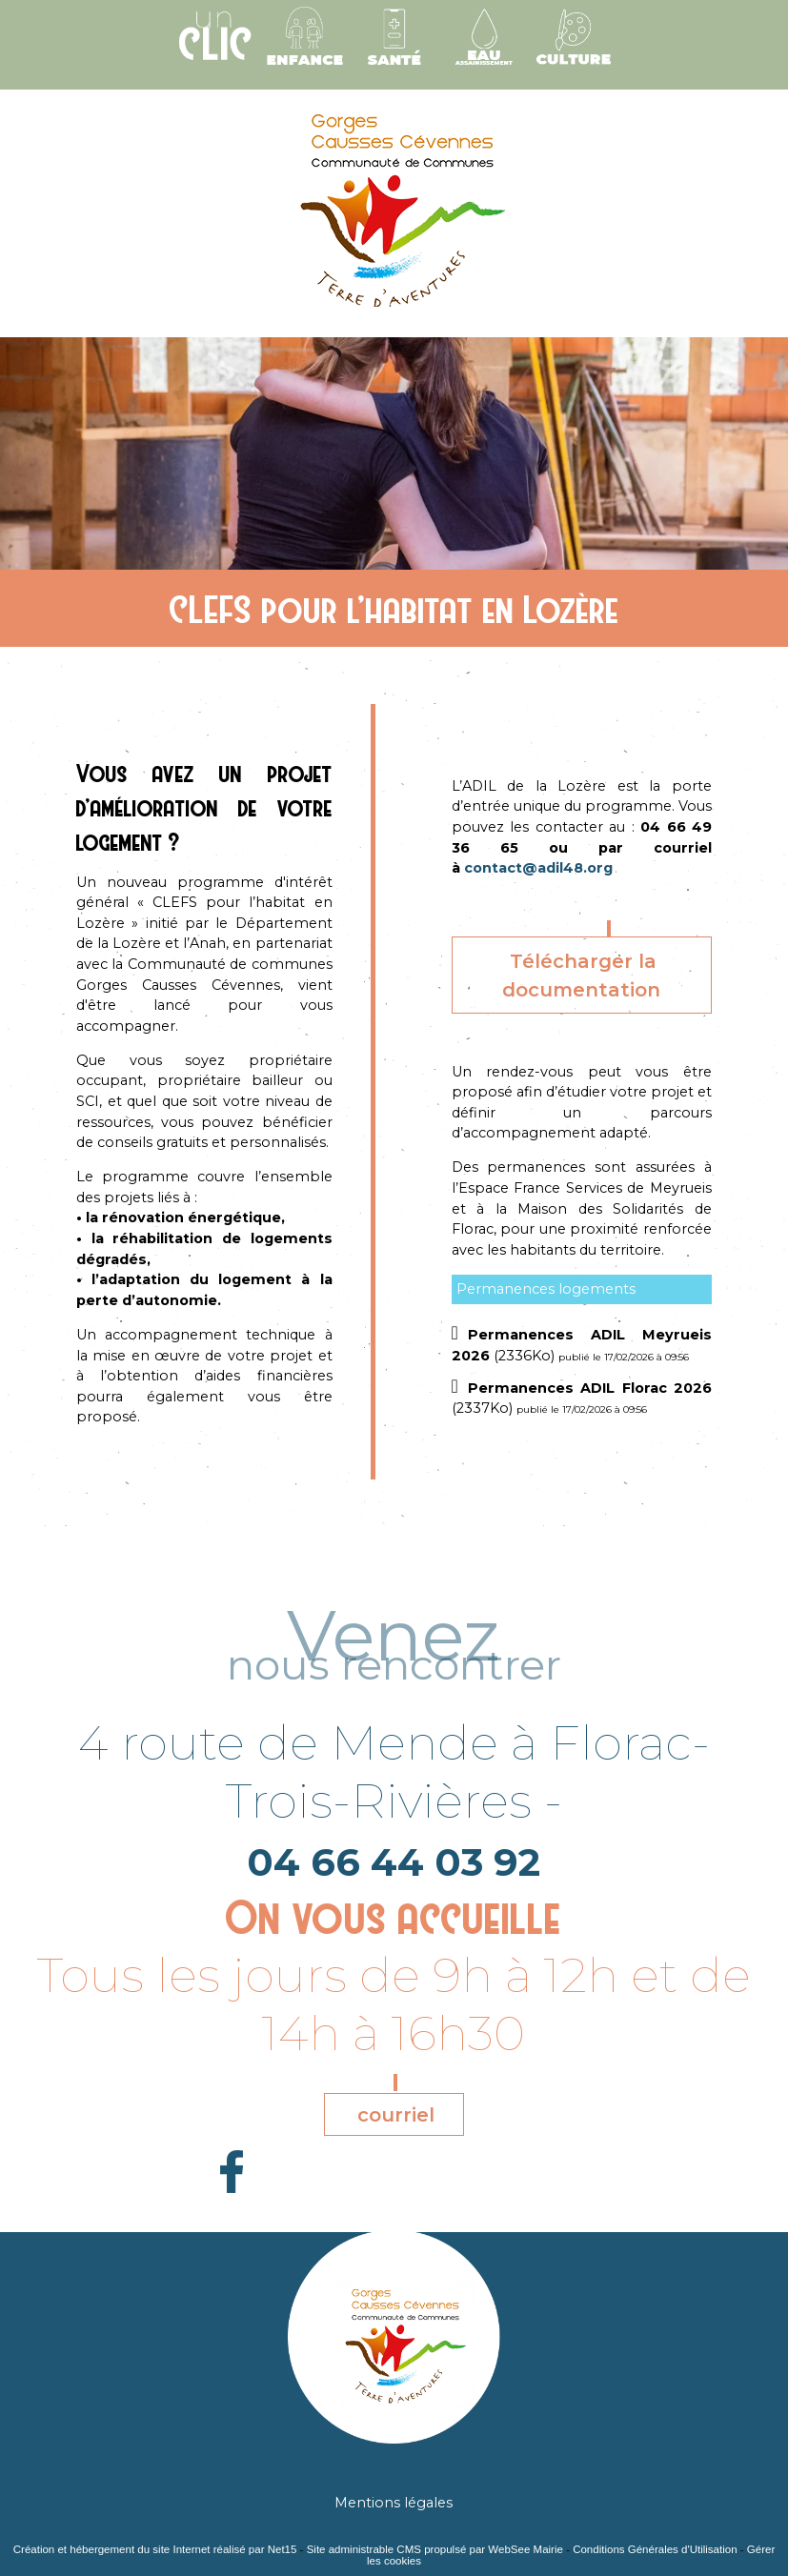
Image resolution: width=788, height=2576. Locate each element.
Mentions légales (393, 2502)
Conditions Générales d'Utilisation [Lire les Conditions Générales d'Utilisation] (655, 2549)
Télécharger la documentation (581, 975)
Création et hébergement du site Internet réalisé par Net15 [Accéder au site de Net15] (155, 2549)
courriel (395, 2114)
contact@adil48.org (538, 867)
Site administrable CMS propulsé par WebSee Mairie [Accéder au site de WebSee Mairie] (435, 2549)
